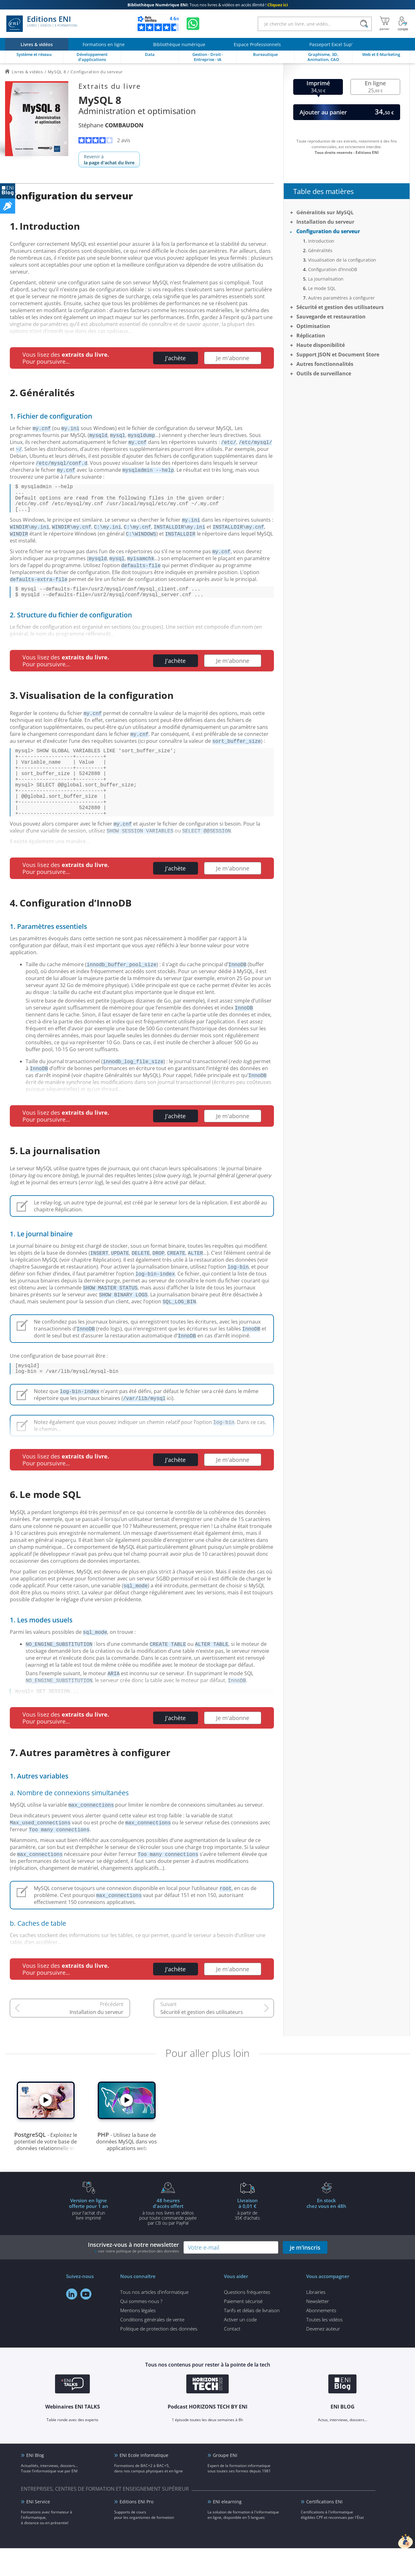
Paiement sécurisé (243, 2329)
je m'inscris (305, 2275)
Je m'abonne (232, 358)
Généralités (320, 250)
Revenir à (109, 160)
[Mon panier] (384, 23)
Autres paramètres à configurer (341, 298)
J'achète (175, 358)
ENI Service (38, 2529)
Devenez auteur (323, 2356)
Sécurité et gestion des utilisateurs (201, 2039)
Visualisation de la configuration (342, 260)
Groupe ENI (225, 2483)
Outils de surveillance (323, 373)
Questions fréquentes (247, 2320)
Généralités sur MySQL (325, 212)
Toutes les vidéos (324, 2347)
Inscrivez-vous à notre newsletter (133, 2275)
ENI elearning (227, 2529)
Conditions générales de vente (152, 2347)
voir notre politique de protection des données (138, 2279)
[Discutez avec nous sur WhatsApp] (193, 23)
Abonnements (321, 2338)
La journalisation (326, 279)
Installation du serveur (96, 2039)
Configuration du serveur (328, 231)
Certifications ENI (324, 2529)
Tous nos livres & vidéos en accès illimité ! (207, 5)
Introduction (321, 241)
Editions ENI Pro (136, 2529)
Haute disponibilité (320, 345)
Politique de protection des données (158, 2356)
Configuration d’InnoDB (332, 269)
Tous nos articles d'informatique (154, 2320)
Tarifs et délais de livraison (252, 2338)
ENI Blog (35, 2483)
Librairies (315, 2320)
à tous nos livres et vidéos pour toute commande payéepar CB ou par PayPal (168, 2239)
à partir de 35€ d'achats (247, 2236)
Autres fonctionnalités (324, 364)
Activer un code (240, 2347)
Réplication (310, 335)
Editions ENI (41, 23)
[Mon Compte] (403, 23)
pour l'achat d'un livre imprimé (88, 2236)
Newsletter (317, 2329)
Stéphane (111, 125)
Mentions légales (138, 2338)
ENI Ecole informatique (144, 2483)
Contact (232, 2356)
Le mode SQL (322, 288)
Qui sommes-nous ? (141, 2329)
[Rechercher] (364, 24)
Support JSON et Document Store (337, 354)
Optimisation (313, 326)
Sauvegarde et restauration (331, 316)
